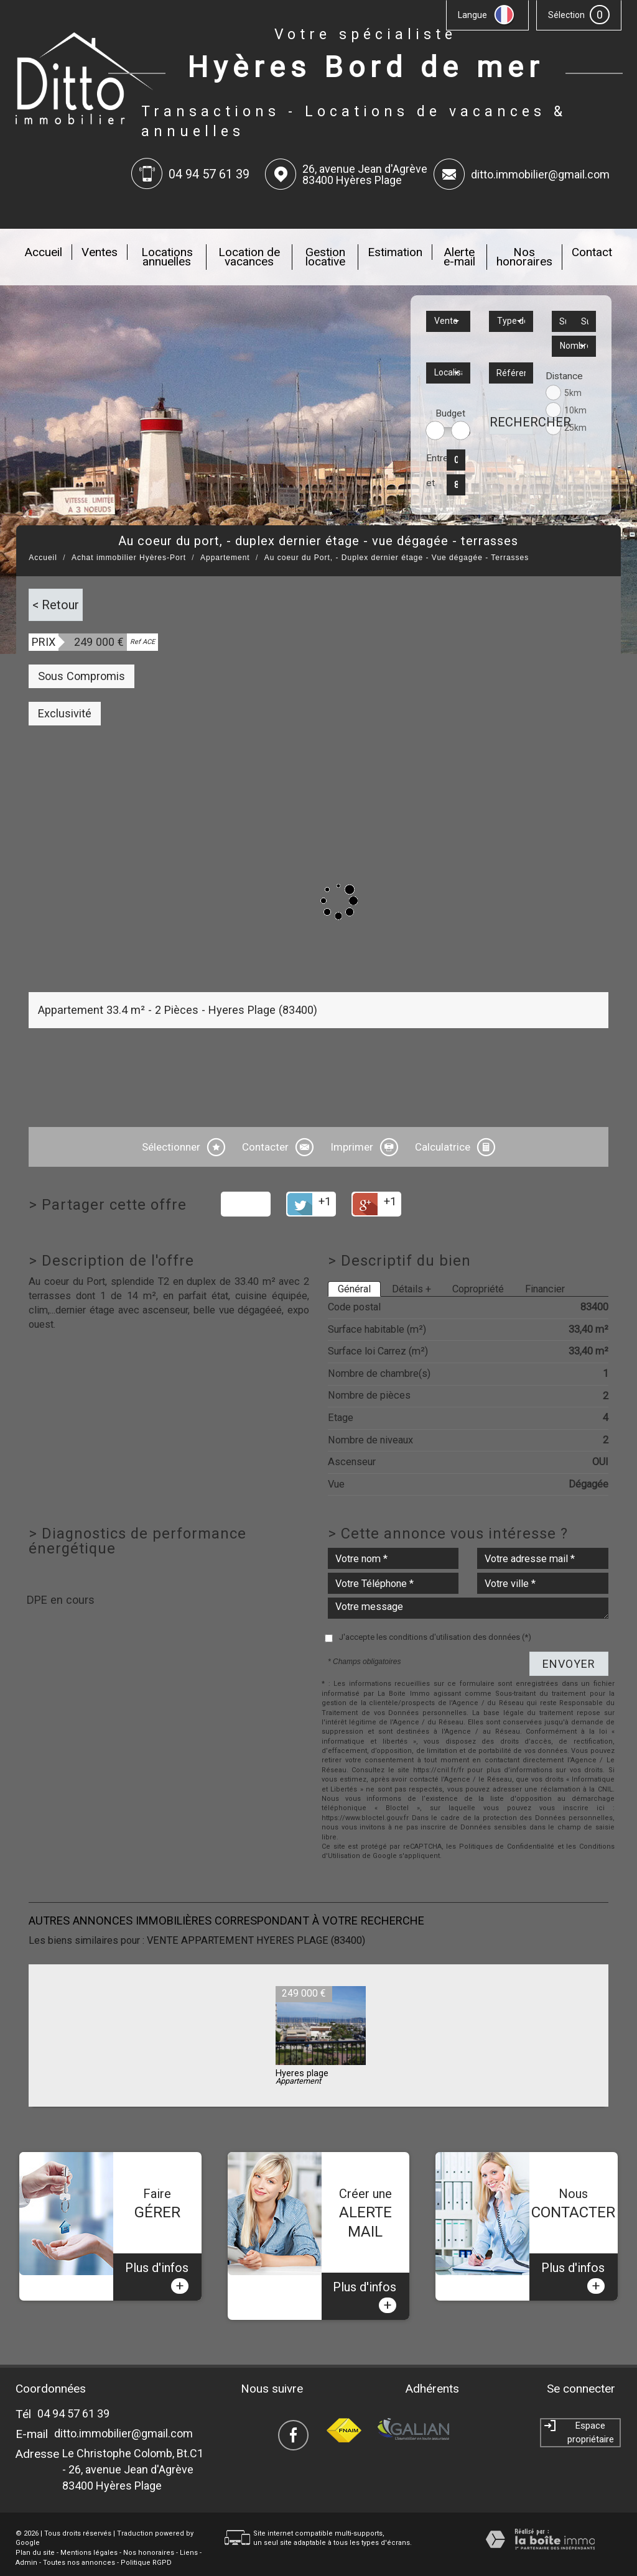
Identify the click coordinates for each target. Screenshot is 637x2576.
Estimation (395, 252)
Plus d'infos (156, 2261)
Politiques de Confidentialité (506, 1846)
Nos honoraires (524, 257)
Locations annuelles (167, 257)
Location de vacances (249, 257)
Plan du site (35, 2536)
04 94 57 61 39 (73, 2397)
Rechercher (511, 422)
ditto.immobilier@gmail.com (540, 174)
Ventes (99, 252)
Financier (545, 1289)
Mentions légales (89, 2536)
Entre (434, 458)
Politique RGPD (146, 2546)
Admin (26, 2546)
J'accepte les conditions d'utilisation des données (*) (435, 1637)
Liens (189, 2536)
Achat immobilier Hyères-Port (129, 557)
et (430, 483)
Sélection (566, 15)
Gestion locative (325, 257)
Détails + (411, 1289)
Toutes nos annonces (79, 2546)
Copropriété (478, 1289)
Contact (592, 252)
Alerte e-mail (459, 257)
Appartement (225, 557)
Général (354, 1289)
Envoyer (568, 1663)
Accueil (43, 252)
